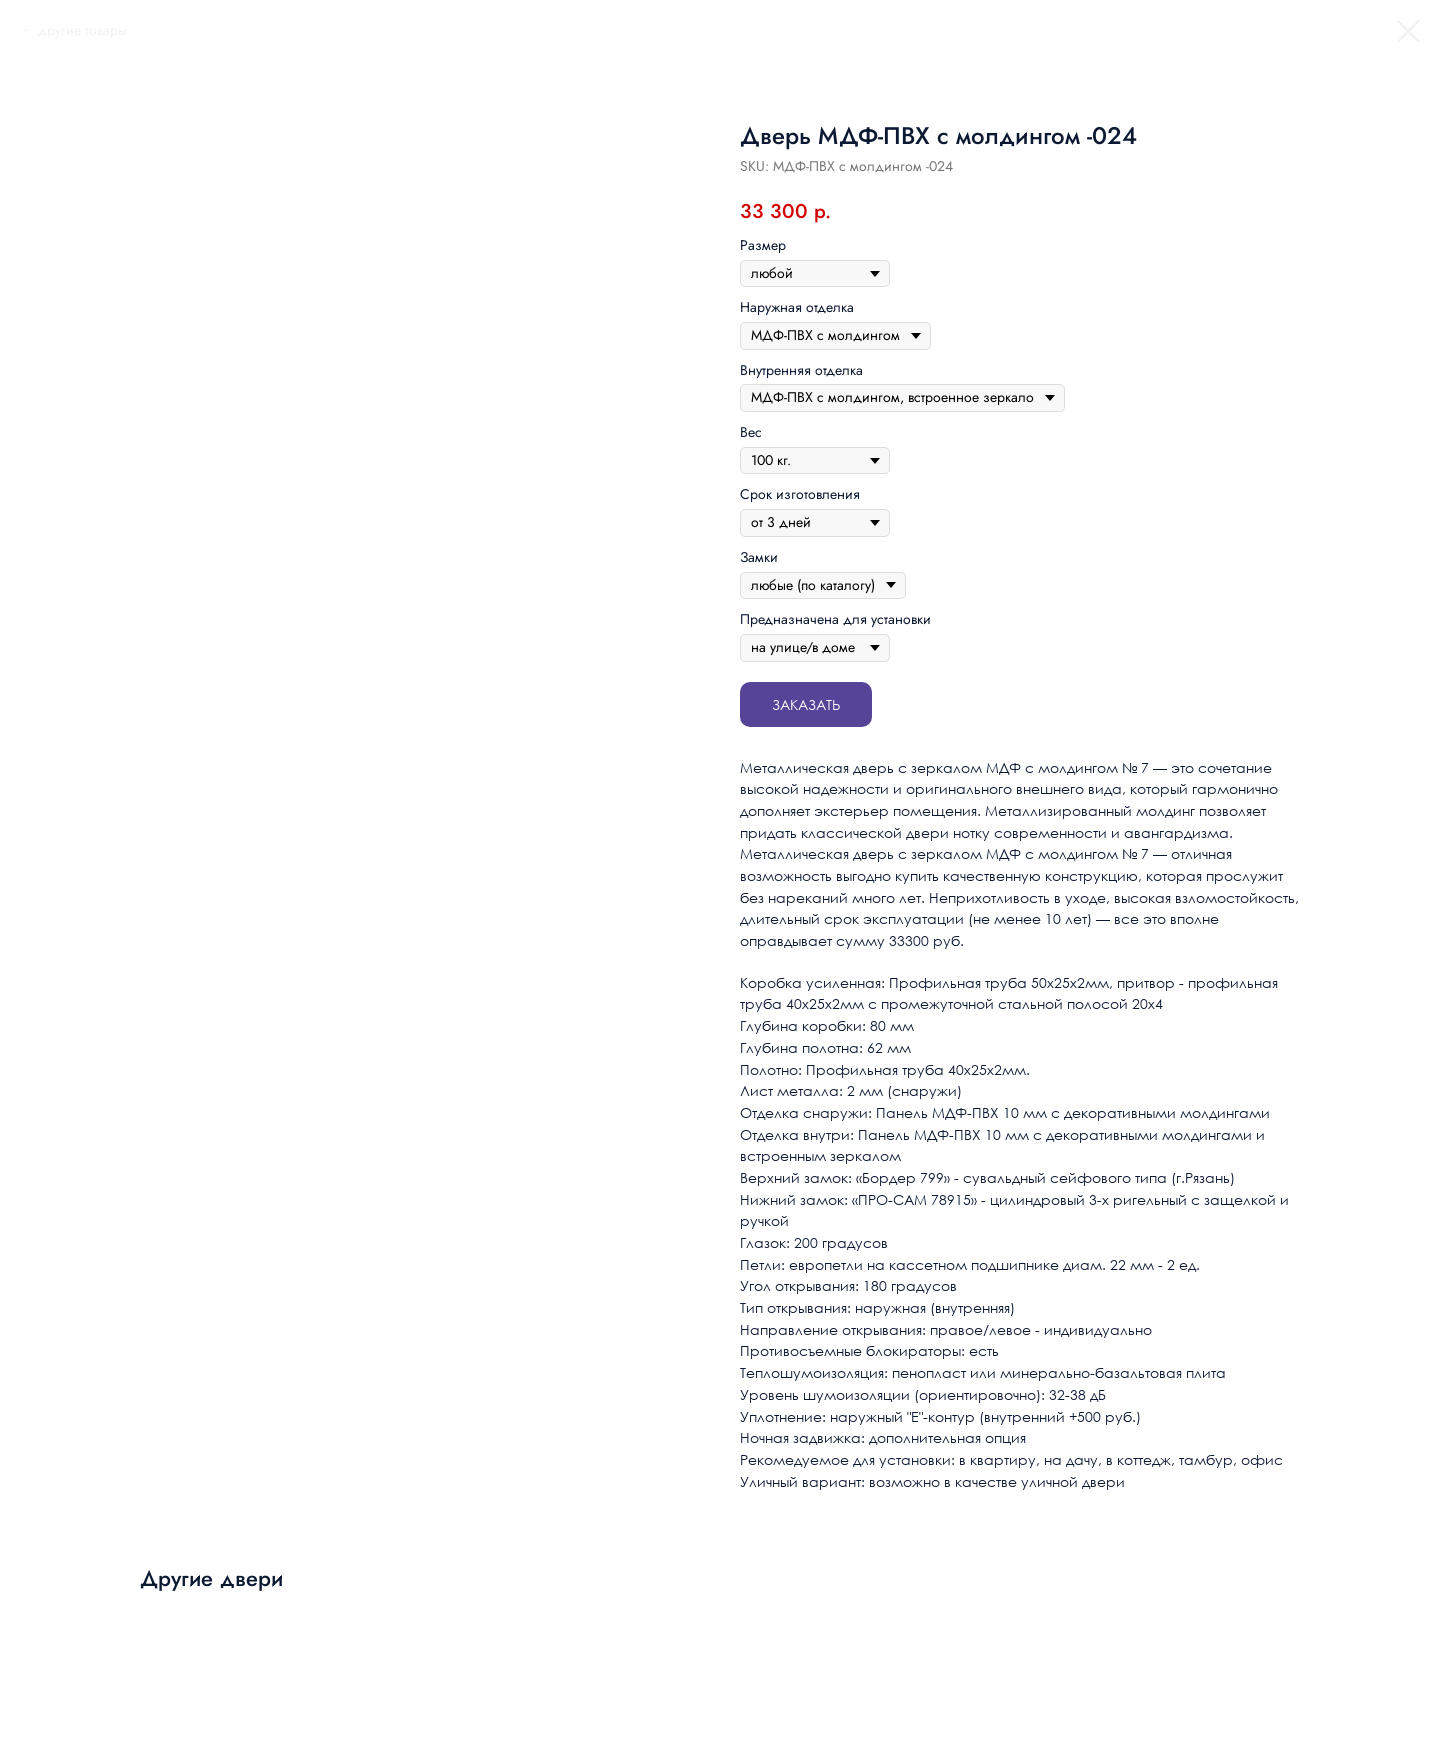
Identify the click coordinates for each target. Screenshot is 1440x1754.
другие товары (82, 30)
